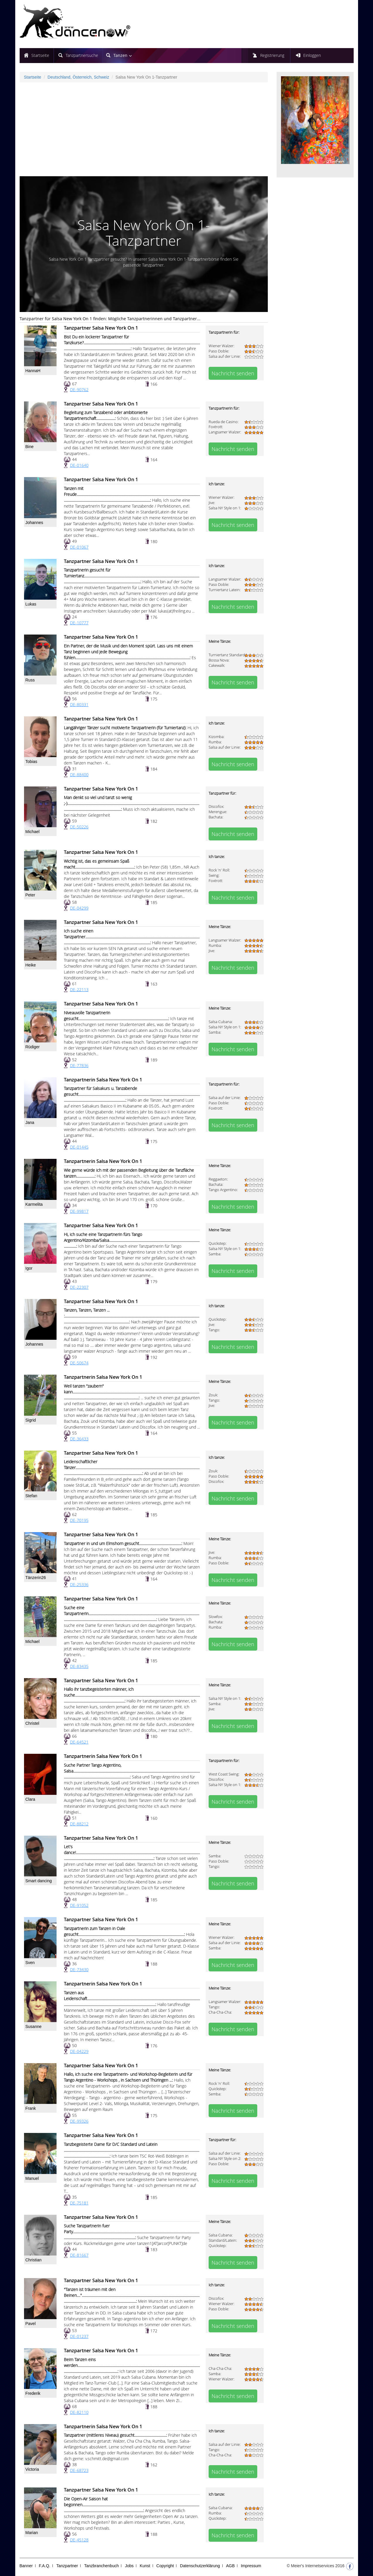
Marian (31, 2532)
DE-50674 (79, 1363)
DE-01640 (79, 465)
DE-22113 (79, 989)
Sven (30, 1962)
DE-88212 (79, 1824)
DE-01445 (79, 1147)
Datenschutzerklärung (200, 2565)
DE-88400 (79, 774)
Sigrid (30, 1420)
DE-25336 (79, 1584)
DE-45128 (79, 2540)
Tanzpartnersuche (82, 55)
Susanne (33, 2026)
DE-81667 (79, 2255)
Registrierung (272, 55)
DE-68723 (79, 2470)
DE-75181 (79, 2203)
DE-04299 (79, 908)
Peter (30, 895)
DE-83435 (79, 1666)
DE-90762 (79, 389)
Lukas (30, 604)
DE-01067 (79, 547)
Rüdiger (32, 1046)
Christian (33, 2260)
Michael (32, 831)
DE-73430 (79, 1969)
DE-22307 (79, 1287)
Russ (30, 680)
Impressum (251, 2565)
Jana (29, 1122)
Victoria (32, 2469)
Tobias (31, 761)
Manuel (32, 2178)
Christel (32, 1723)
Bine (29, 446)
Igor (29, 1268)
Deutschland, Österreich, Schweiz (78, 77)
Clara (30, 1799)
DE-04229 (79, 2051)
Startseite (40, 55)
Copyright (165, 2565)
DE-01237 (79, 2336)
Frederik (32, 2393)
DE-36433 (79, 1439)
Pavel (30, 2323)
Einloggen (312, 55)
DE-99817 (79, 1211)
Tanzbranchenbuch (101, 2565)
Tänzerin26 (35, 1577)
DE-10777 (79, 622)
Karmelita (34, 1204)
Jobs (129, 2565)
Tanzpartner (67, 2565)
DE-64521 (79, 1742)
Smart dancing (38, 1880)
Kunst (145, 2565)
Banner (26, 2565)
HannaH (32, 370)
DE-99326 (79, 2121)
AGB (230, 2565)
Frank (30, 2108)
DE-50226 (79, 827)
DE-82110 (79, 2412)
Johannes (34, 522)
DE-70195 (79, 1520)
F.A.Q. (44, 2565)
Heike (30, 965)
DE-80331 (79, 704)
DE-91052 (79, 1905)
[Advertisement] (144, 129)
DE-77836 (79, 1065)
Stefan (31, 1495)
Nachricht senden (233, 373)
